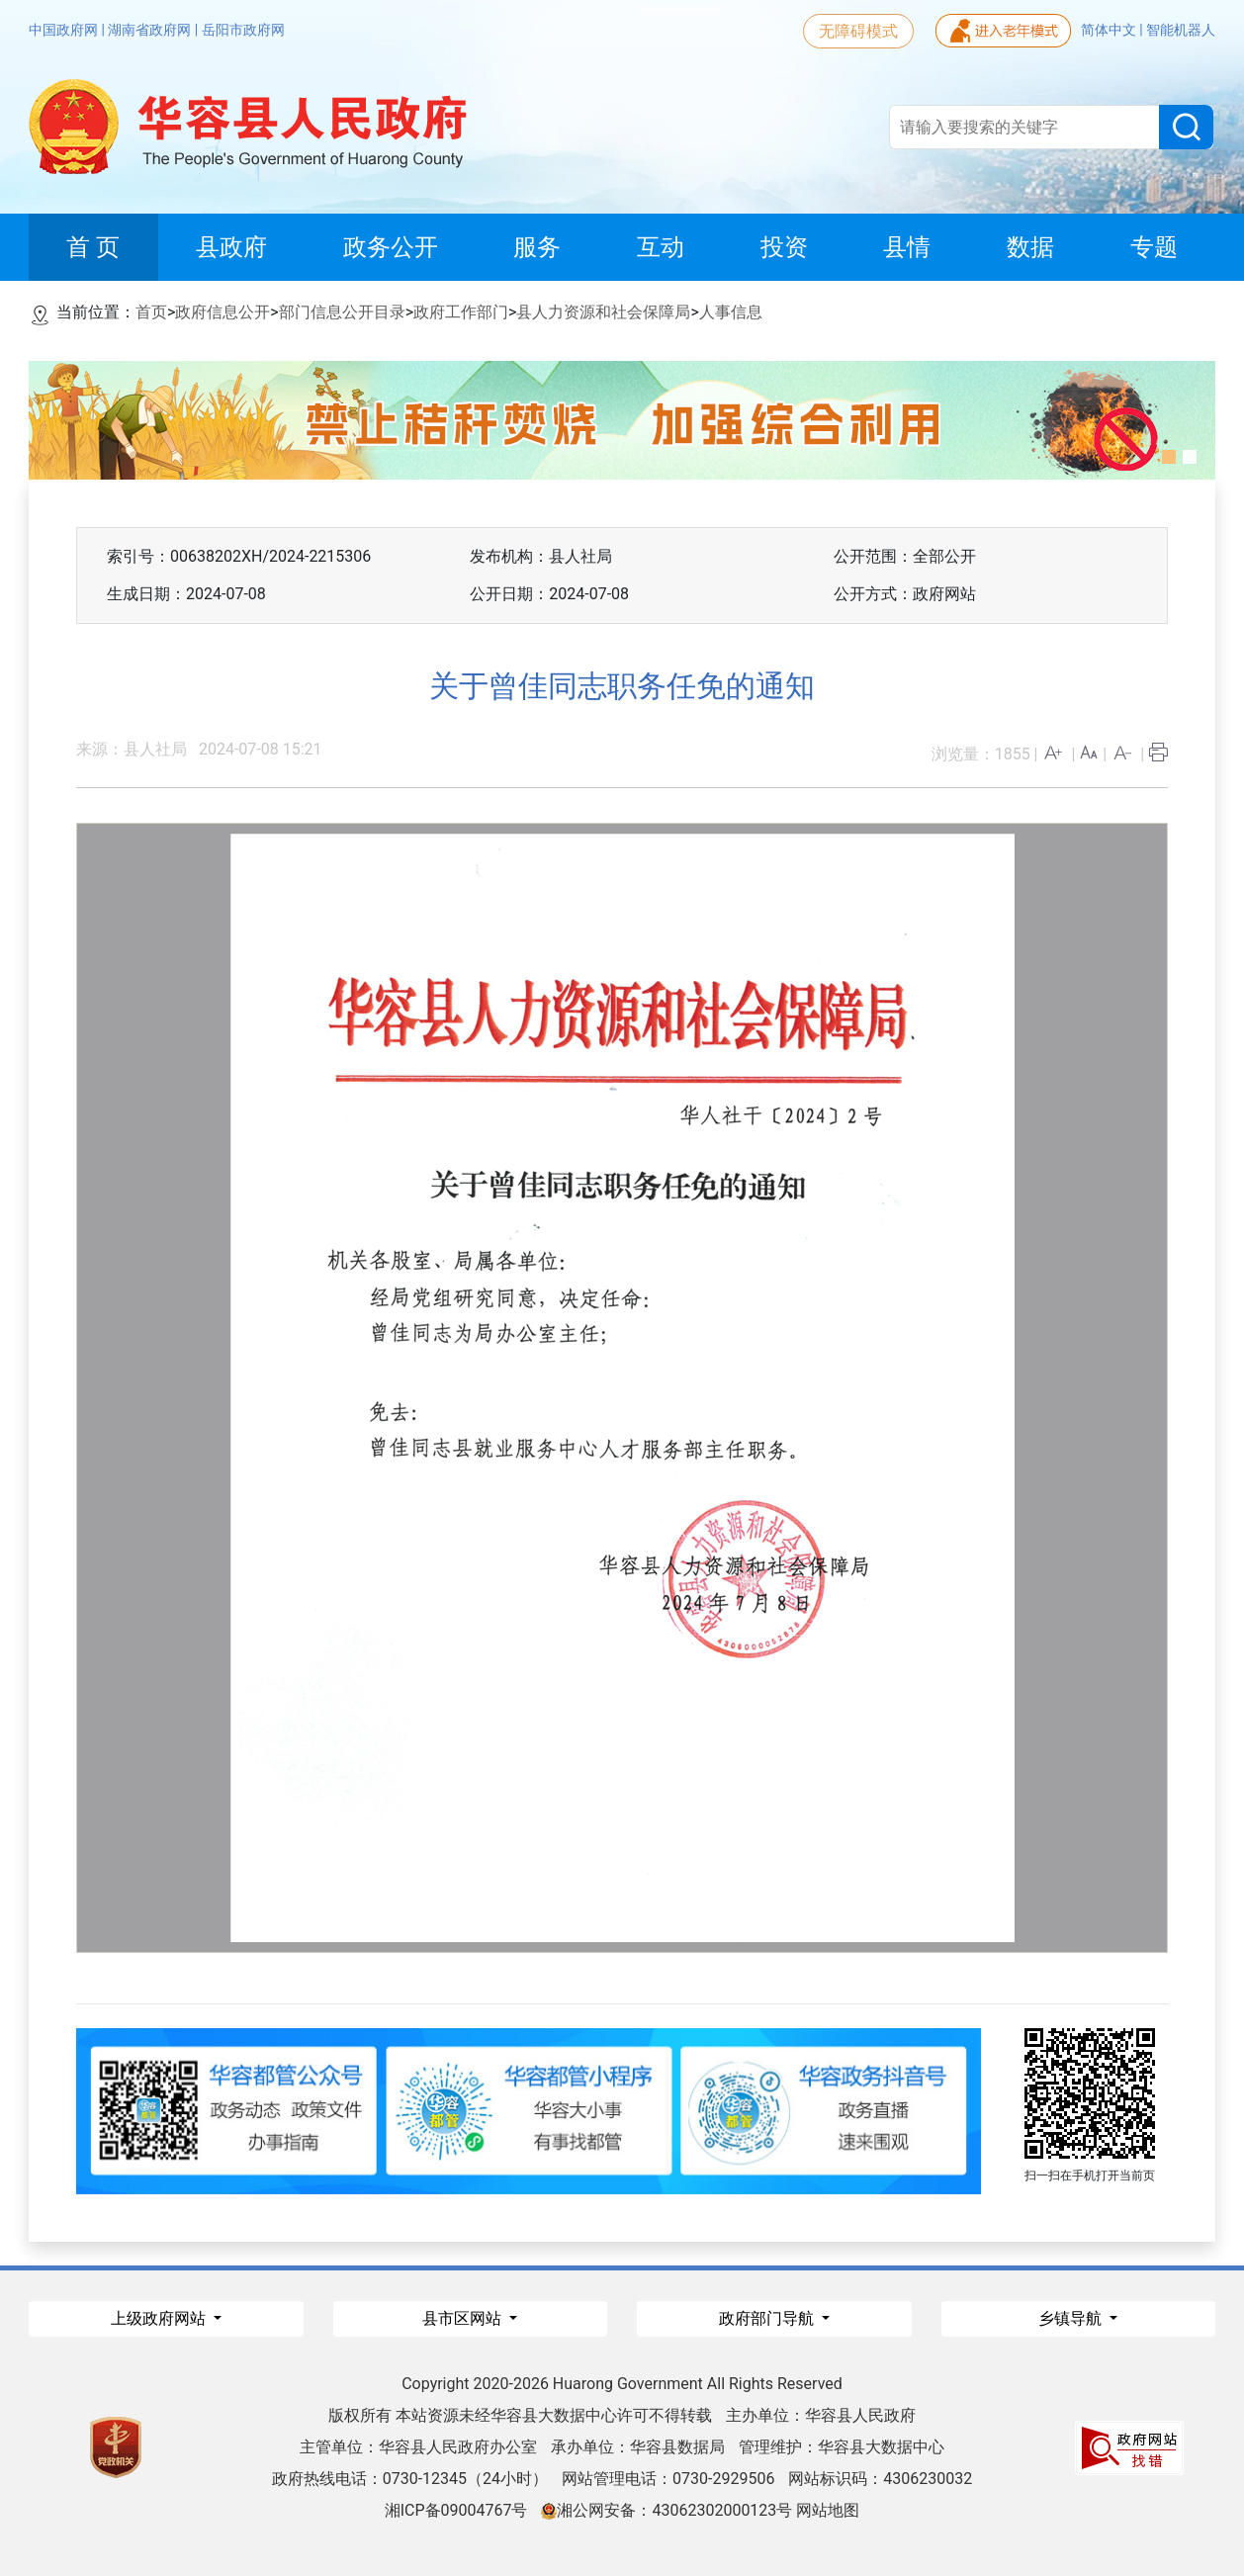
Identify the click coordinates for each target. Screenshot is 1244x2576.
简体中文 (1110, 30)
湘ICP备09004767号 (456, 2510)
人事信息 (730, 312)
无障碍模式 (858, 31)
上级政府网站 (160, 2318)
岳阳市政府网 (243, 30)
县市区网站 (463, 2318)
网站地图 (827, 2510)
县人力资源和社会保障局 (603, 312)
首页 (151, 312)
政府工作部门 (460, 312)
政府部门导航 (768, 2318)
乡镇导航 (1072, 2318)
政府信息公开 (222, 312)
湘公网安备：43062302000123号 (666, 2510)
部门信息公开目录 (342, 312)
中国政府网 (65, 30)
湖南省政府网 (151, 30)
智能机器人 (1180, 30)
